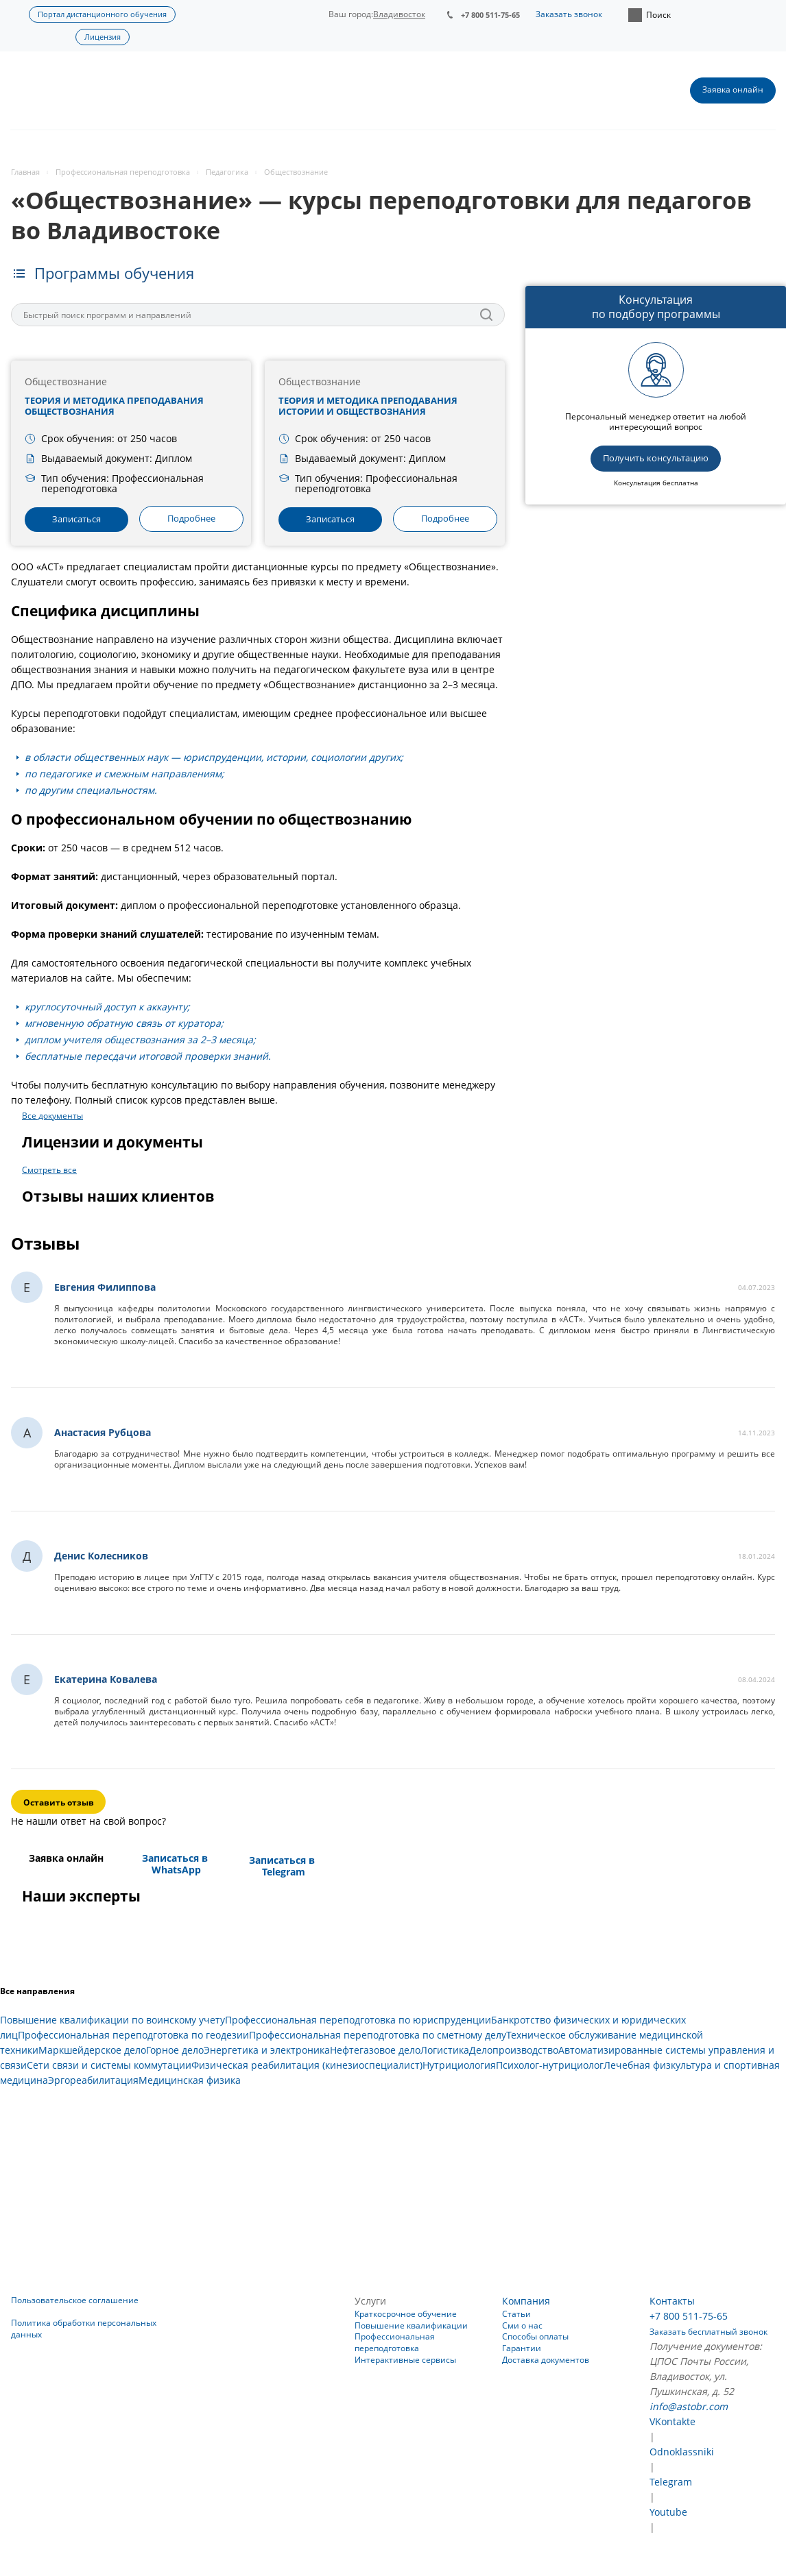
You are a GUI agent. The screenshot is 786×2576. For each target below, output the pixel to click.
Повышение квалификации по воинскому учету (112, 2019)
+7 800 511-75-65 (490, 15)
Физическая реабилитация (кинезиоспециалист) (306, 2064)
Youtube (668, 2511)
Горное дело (175, 2049)
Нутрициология (459, 2064)
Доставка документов (545, 2360)
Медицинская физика (190, 2080)
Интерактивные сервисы (405, 2360)
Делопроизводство (513, 2049)
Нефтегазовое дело (375, 2049)
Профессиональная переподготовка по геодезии (133, 2034)
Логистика (444, 2049)
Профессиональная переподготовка (395, 2342)
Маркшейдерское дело (92, 2049)
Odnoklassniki (682, 2451)
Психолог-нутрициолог (550, 2064)
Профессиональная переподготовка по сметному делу (377, 2034)
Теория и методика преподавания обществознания (114, 406)
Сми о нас (522, 2325)
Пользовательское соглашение (75, 2300)
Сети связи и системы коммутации (109, 2064)
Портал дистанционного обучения (102, 14)
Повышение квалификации (411, 2325)
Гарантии (521, 2348)
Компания (526, 2300)
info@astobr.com (689, 2406)
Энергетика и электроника (267, 2049)
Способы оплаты (535, 2336)
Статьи (516, 2314)
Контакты (672, 2300)
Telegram (671, 2481)
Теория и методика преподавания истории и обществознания (367, 406)
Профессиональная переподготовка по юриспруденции (358, 2019)
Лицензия (102, 37)
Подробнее (191, 518)
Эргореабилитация (93, 2080)
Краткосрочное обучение (406, 2314)
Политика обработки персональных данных (83, 2328)
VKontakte (672, 2421)
